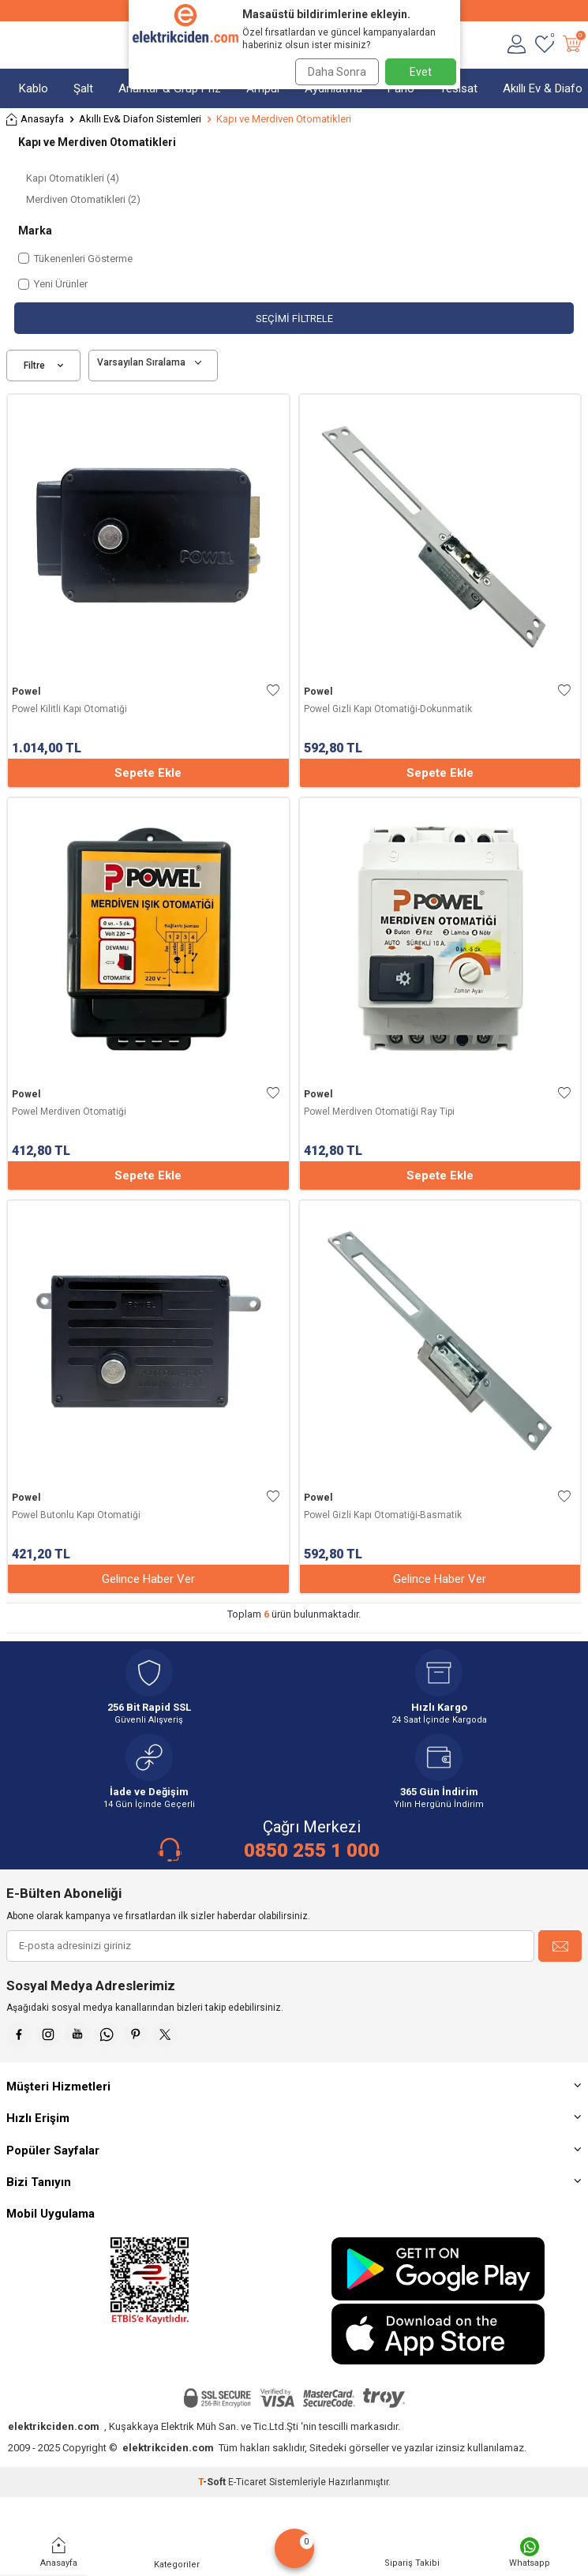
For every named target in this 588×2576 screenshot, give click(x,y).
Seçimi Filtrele (294, 318)
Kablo (33, 88)
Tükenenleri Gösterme (75, 258)
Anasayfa (35, 119)
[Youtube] (77, 2034)
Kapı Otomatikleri (72, 178)
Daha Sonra (337, 72)
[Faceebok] (19, 2034)
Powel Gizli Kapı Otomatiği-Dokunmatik (388, 708)
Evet (421, 72)
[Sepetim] (572, 45)
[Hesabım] (516, 45)
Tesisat (459, 88)
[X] (165, 2034)
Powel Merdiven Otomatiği (69, 1111)
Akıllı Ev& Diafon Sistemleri (140, 119)
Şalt (83, 88)
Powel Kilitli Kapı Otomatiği (69, 708)
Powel (26, 691)
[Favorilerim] (544, 45)
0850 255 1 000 (312, 1850)
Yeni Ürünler (53, 284)
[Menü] (14, 45)
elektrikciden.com (53, 2426)
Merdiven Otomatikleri (83, 199)
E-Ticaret (247, 2482)
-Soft (213, 2482)
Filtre (43, 365)
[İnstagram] (48, 2034)
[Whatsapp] (106, 2034)
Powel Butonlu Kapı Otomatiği (76, 1514)
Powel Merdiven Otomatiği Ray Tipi (379, 1111)
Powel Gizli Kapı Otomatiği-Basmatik (383, 1514)
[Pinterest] (135, 2034)
